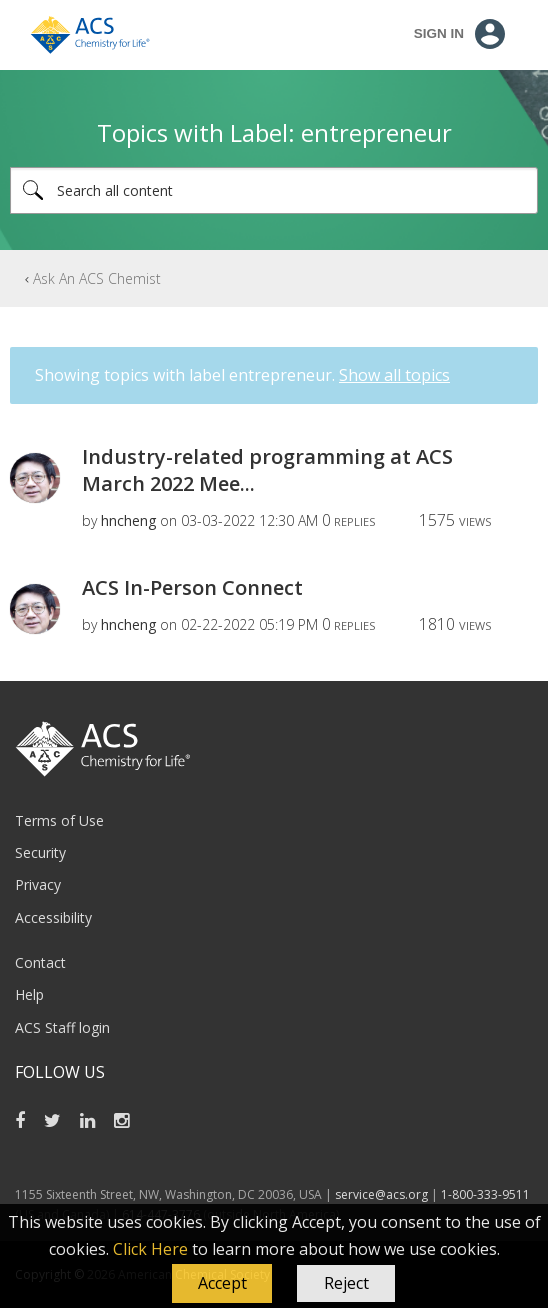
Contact (40, 962)
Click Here (150, 1249)
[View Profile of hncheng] (128, 520)
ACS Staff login (62, 1027)
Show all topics (394, 375)
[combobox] (274, 190)
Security (40, 852)
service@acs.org (381, 1194)
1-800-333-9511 (485, 1194)
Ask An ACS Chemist (97, 278)
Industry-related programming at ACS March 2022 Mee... (267, 470)
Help (29, 994)
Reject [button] (346, 1283)
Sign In (439, 33)
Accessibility (53, 917)
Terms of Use (59, 820)
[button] (222, 1284)
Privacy (38, 884)
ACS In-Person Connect (192, 587)
